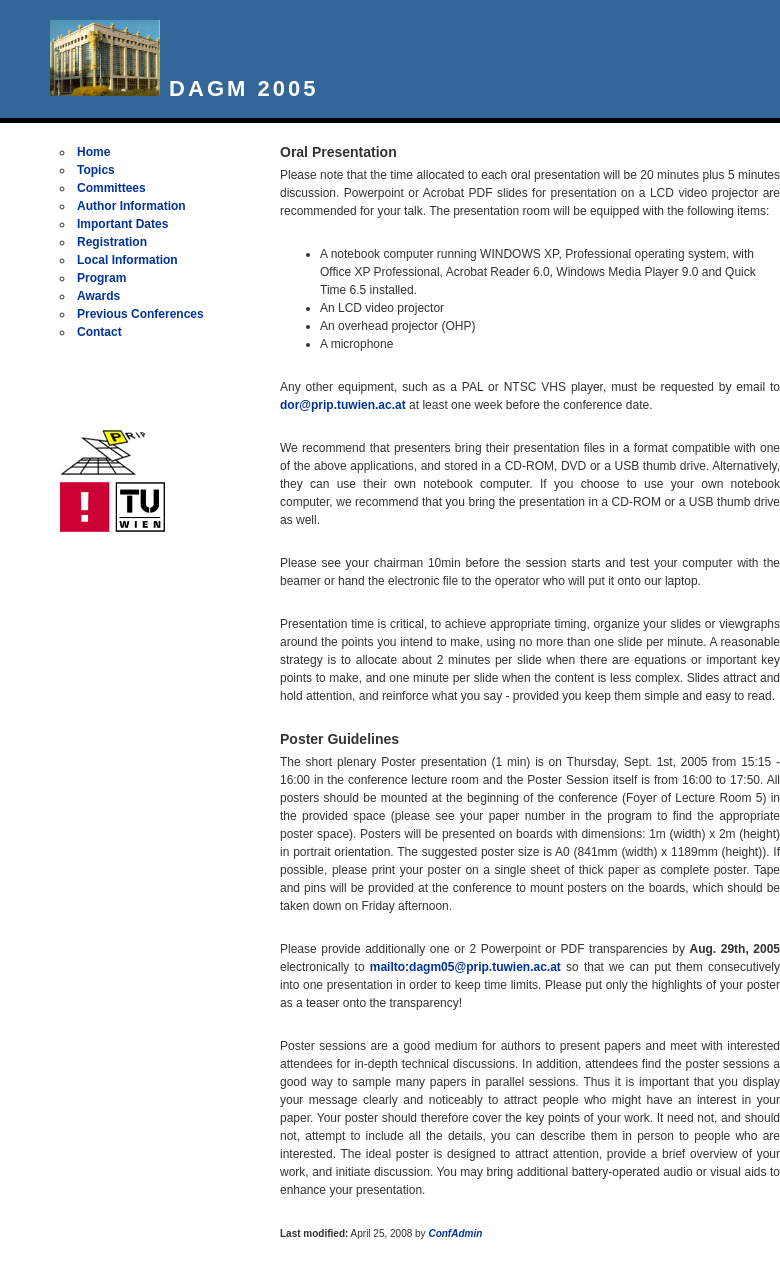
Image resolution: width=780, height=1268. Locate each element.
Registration (112, 242)
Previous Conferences (140, 314)
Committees (111, 188)
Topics (96, 170)
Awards (98, 296)
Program (101, 278)
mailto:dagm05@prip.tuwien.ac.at (465, 967)
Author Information (131, 206)
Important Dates (122, 224)
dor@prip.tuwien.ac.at (343, 405)
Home (93, 152)
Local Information (127, 260)
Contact (99, 332)
